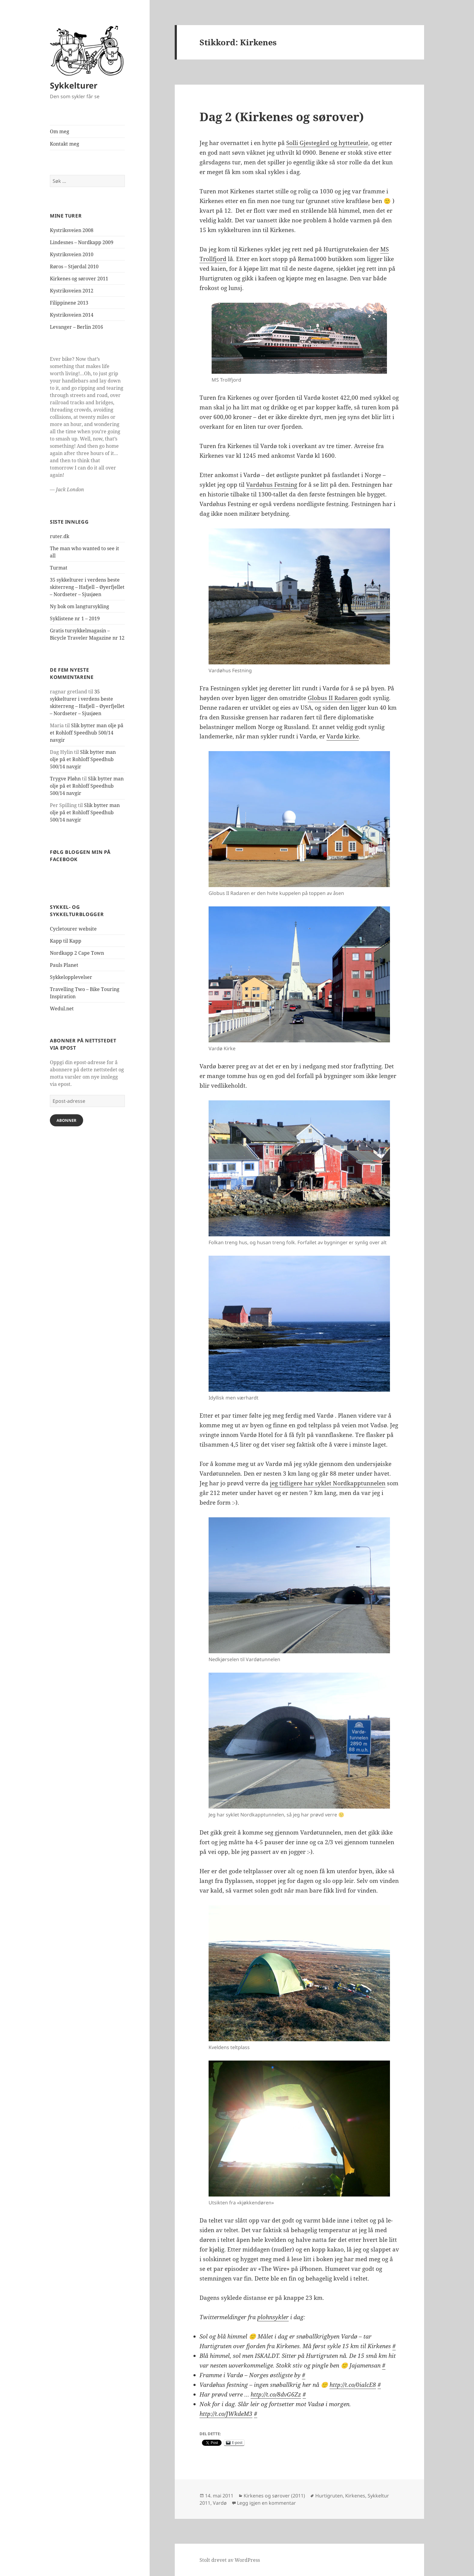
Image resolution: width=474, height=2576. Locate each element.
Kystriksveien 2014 (71, 315)
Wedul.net (62, 1008)
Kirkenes (355, 2495)
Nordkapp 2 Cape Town (77, 953)
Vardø (220, 2503)
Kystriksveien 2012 (71, 290)
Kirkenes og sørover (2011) (274, 2495)
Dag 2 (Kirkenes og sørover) (282, 116)
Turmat (58, 567)
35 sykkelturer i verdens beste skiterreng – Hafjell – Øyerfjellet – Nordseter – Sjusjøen (87, 587)
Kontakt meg (64, 143)
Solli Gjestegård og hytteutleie (327, 143)
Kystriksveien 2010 (71, 254)
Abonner (66, 1120)
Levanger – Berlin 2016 (76, 327)
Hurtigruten (329, 2495)
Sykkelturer (73, 85)
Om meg (59, 131)
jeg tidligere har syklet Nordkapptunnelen (327, 1483)
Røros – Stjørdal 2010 (74, 266)
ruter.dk (59, 536)
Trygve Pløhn (65, 778)
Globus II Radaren (333, 698)
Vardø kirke (342, 736)
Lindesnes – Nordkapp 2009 (81, 242)
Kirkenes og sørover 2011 (79, 278)
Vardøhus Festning (271, 485)
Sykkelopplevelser (71, 977)
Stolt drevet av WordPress (230, 2560)
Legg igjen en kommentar (266, 2503)
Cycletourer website (73, 928)
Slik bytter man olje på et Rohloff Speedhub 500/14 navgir (86, 732)
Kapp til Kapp (65, 941)
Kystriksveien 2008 (71, 230)
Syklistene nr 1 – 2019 (75, 618)
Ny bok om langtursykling (79, 606)
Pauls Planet (64, 965)
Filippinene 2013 (69, 302)
